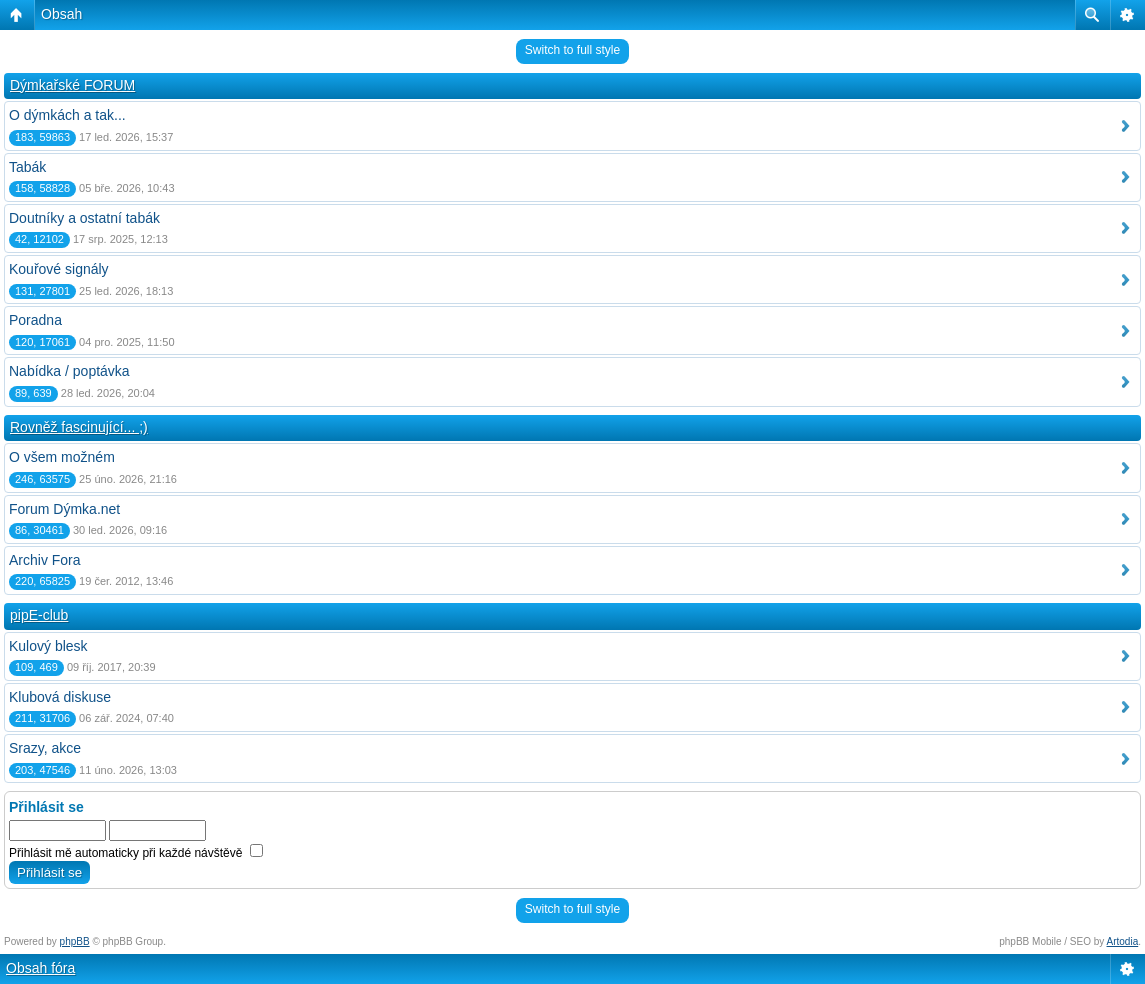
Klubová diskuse (60, 697)
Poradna (35, 320)
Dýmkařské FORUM (72, 85)
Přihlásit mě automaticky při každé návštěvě (136, 853)
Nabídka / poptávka (69, 371)
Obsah (61, 14)
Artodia (1123, 941)
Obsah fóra (40, 968)
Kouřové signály (59, 269)
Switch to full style (572, 50)
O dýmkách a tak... (67, 115)
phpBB (75, 941)
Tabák (27, 167)
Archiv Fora (45, 560)
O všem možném (62, 457)
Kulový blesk (48, 646)
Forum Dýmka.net (64, 509)
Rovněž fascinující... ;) (79, 427)
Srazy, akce (45, 748)
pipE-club (39, 615)
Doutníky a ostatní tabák (84, 218)
